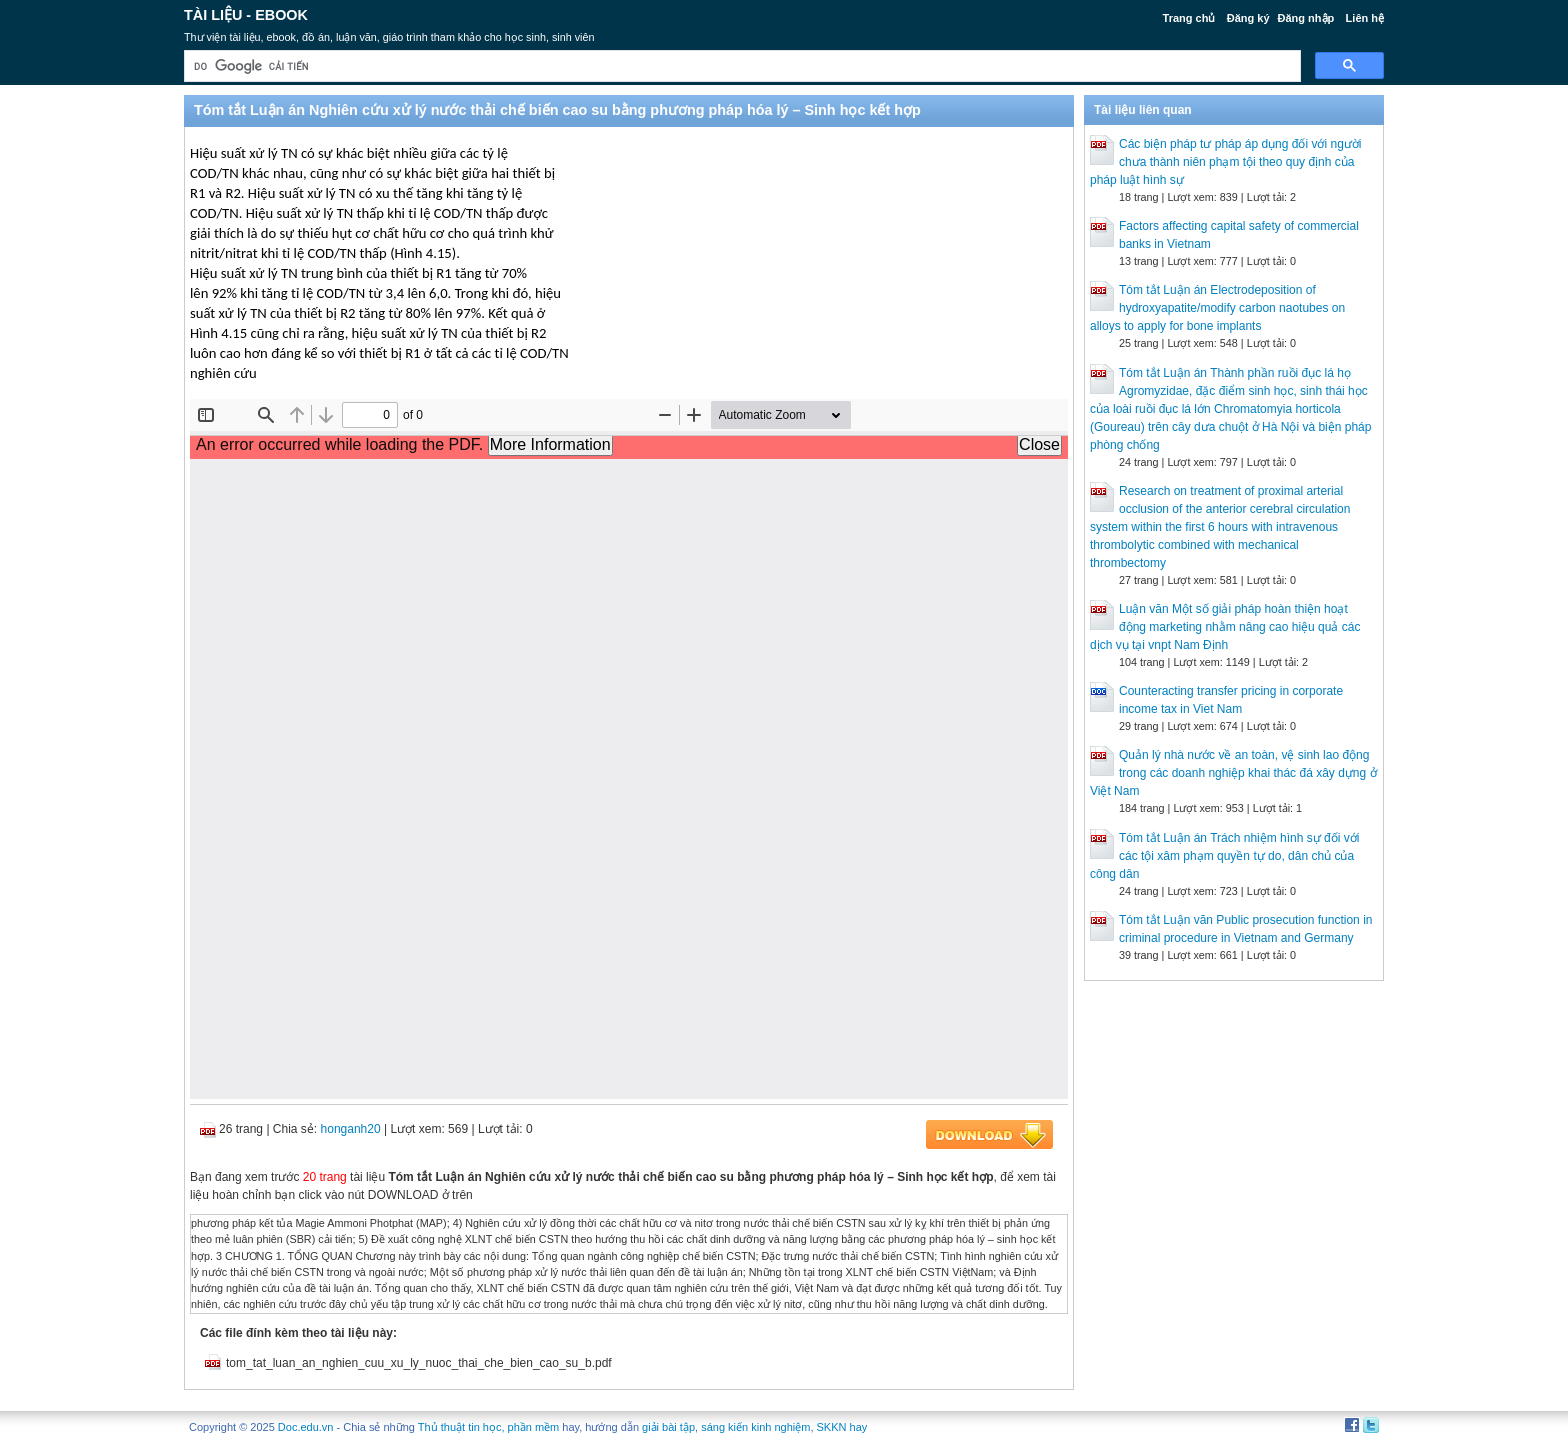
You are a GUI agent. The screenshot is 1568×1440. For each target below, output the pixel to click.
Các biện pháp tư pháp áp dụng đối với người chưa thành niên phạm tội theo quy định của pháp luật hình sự (1225, 162)
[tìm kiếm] (740, 66)
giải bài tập (668, 1427)
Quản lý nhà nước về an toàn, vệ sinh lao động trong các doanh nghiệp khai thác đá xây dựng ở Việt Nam (1233, 773)
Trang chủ (1189, 18)
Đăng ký (1248, 18)
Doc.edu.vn (306, 1427)
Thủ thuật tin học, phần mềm (488, 1427)
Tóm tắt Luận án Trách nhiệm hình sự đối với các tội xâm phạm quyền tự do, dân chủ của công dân (1224, 856)
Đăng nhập (1306, 18)
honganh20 (351, 1129)
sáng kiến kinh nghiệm (755, 1427)
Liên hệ (1365, 18)
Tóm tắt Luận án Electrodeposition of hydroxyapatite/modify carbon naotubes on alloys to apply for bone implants (1217, 308)
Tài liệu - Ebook (246, 15)
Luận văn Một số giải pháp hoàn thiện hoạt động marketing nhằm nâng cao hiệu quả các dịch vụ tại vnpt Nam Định (1225, 627)
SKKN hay (842, 1427)
